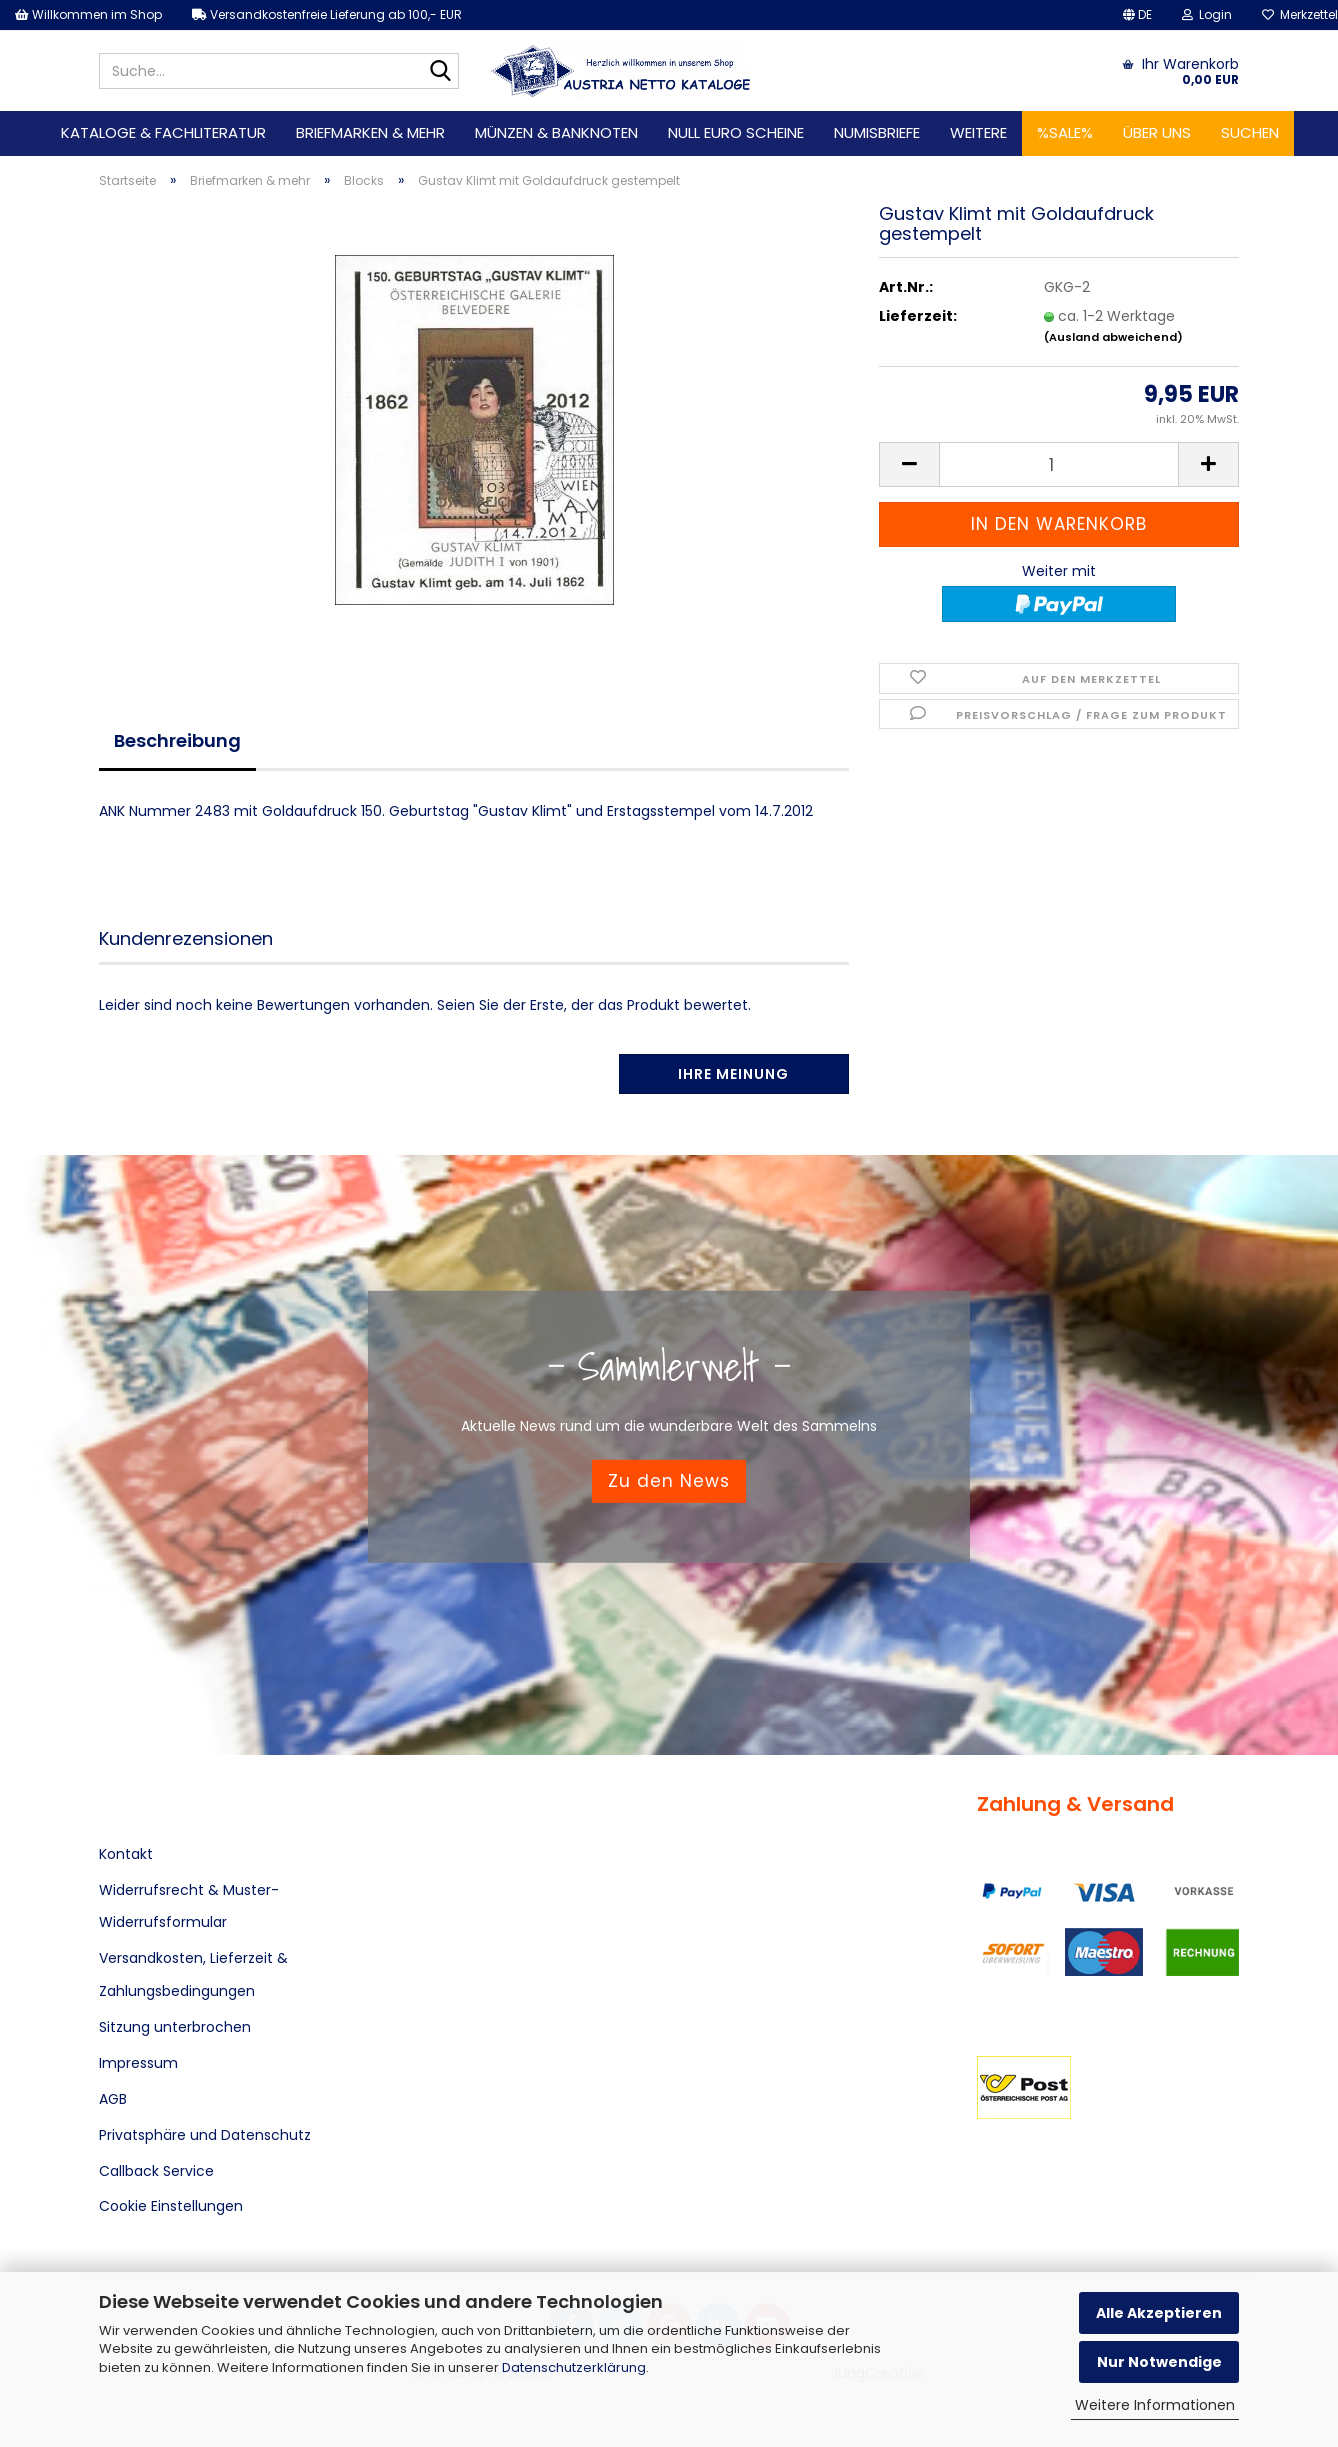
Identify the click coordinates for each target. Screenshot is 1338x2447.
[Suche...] (440, 72)
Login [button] (1207, 14)
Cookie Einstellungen (171, 2206)
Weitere (978, 132)
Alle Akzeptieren (1159, 2313)
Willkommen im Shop (88, 14)
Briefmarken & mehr (370, 132)
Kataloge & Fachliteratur (163, 132)
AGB (113, 2099)
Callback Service (156, 2171)
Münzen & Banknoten (556, 132)
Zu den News (669, 1481)
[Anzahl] (1059, 464)
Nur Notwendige (1159, 2362)
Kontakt (126, 1854)
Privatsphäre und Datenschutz (205, 2135)
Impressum (138, 2063)
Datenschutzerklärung (574, 2367)
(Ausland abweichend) (1113, 337)
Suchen (1250, 132)
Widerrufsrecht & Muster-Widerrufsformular (189, 1906)
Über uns (1157, 132)
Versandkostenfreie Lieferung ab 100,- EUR (327, 14)
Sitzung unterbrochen (175, 2027)
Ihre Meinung (733, 1074)
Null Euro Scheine (736, 132)
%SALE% (1065, 132)
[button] (1137, 15)
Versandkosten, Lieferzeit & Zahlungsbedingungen (193, 1974)
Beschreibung (177, 740)
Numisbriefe (877, 132)
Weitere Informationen (1155, 2405)
